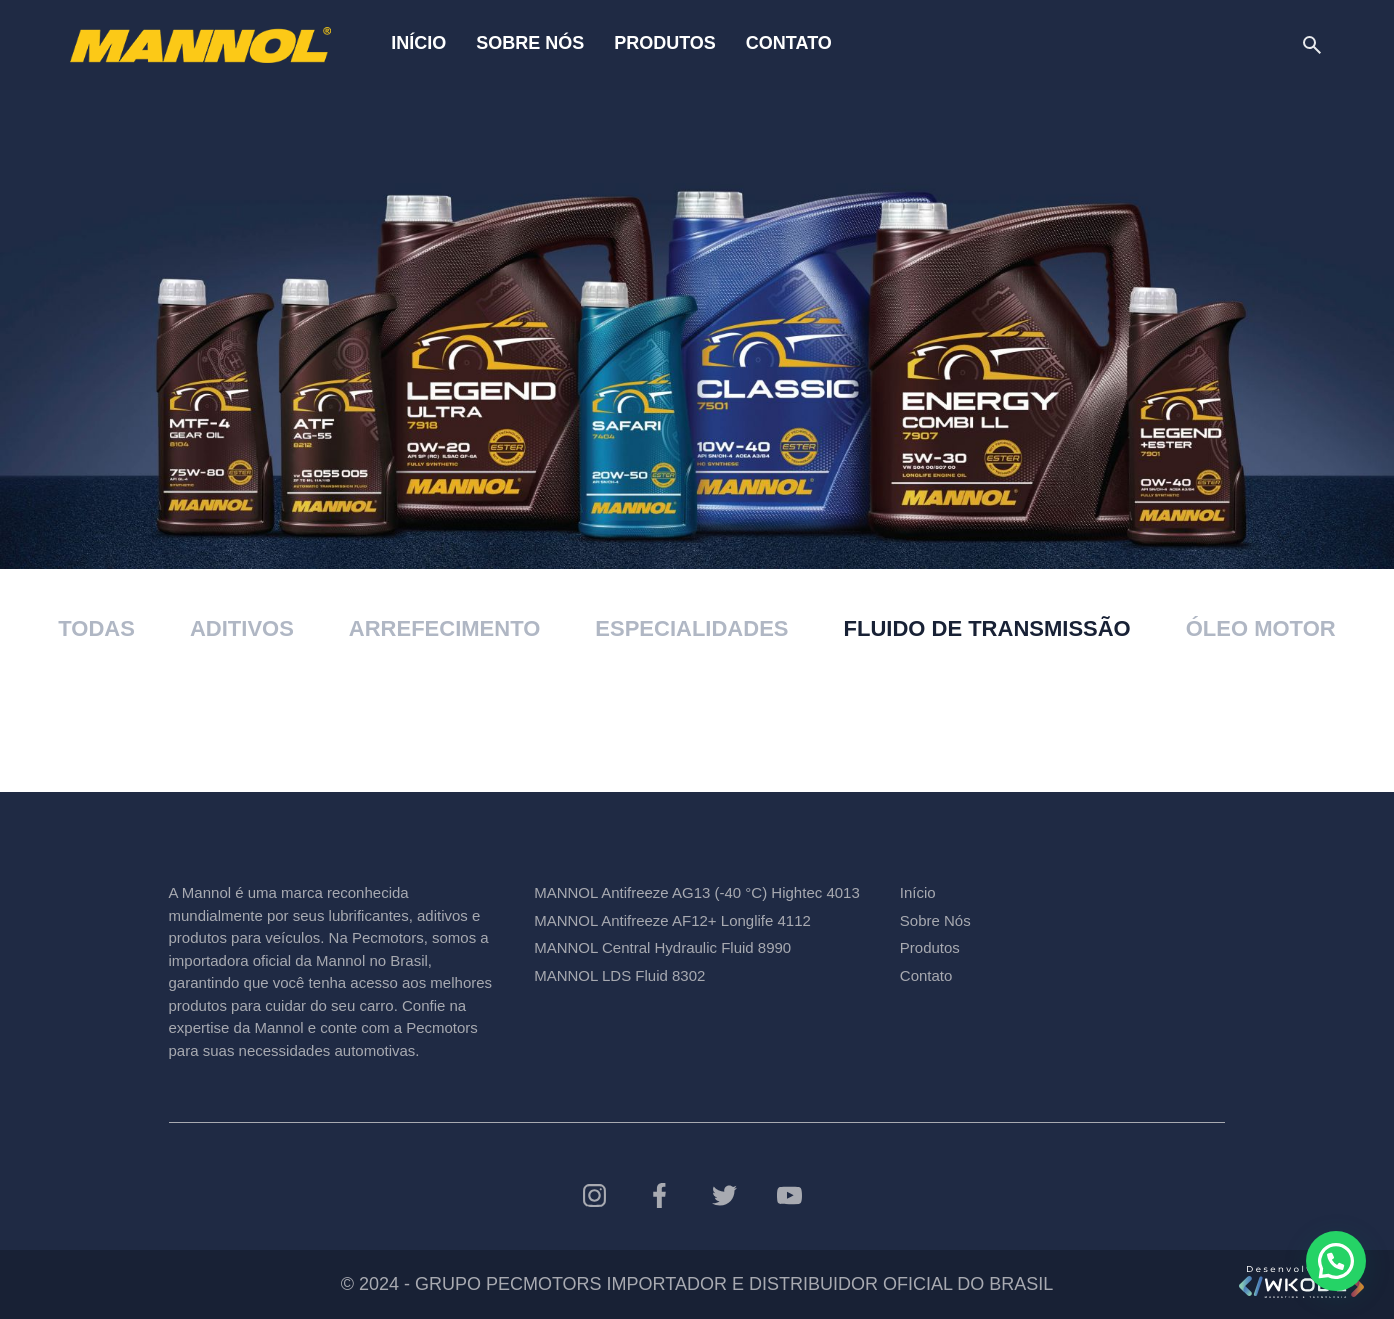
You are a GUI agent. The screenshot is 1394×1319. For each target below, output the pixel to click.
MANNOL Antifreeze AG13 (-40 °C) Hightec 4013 (697, 892)
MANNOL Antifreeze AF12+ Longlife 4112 (672, 920)
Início (418, 43)
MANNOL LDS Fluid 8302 (619, 975)
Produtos (665, 43)
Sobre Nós (530, 43)
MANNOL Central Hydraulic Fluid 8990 (662, 947)
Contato (789, 43)
